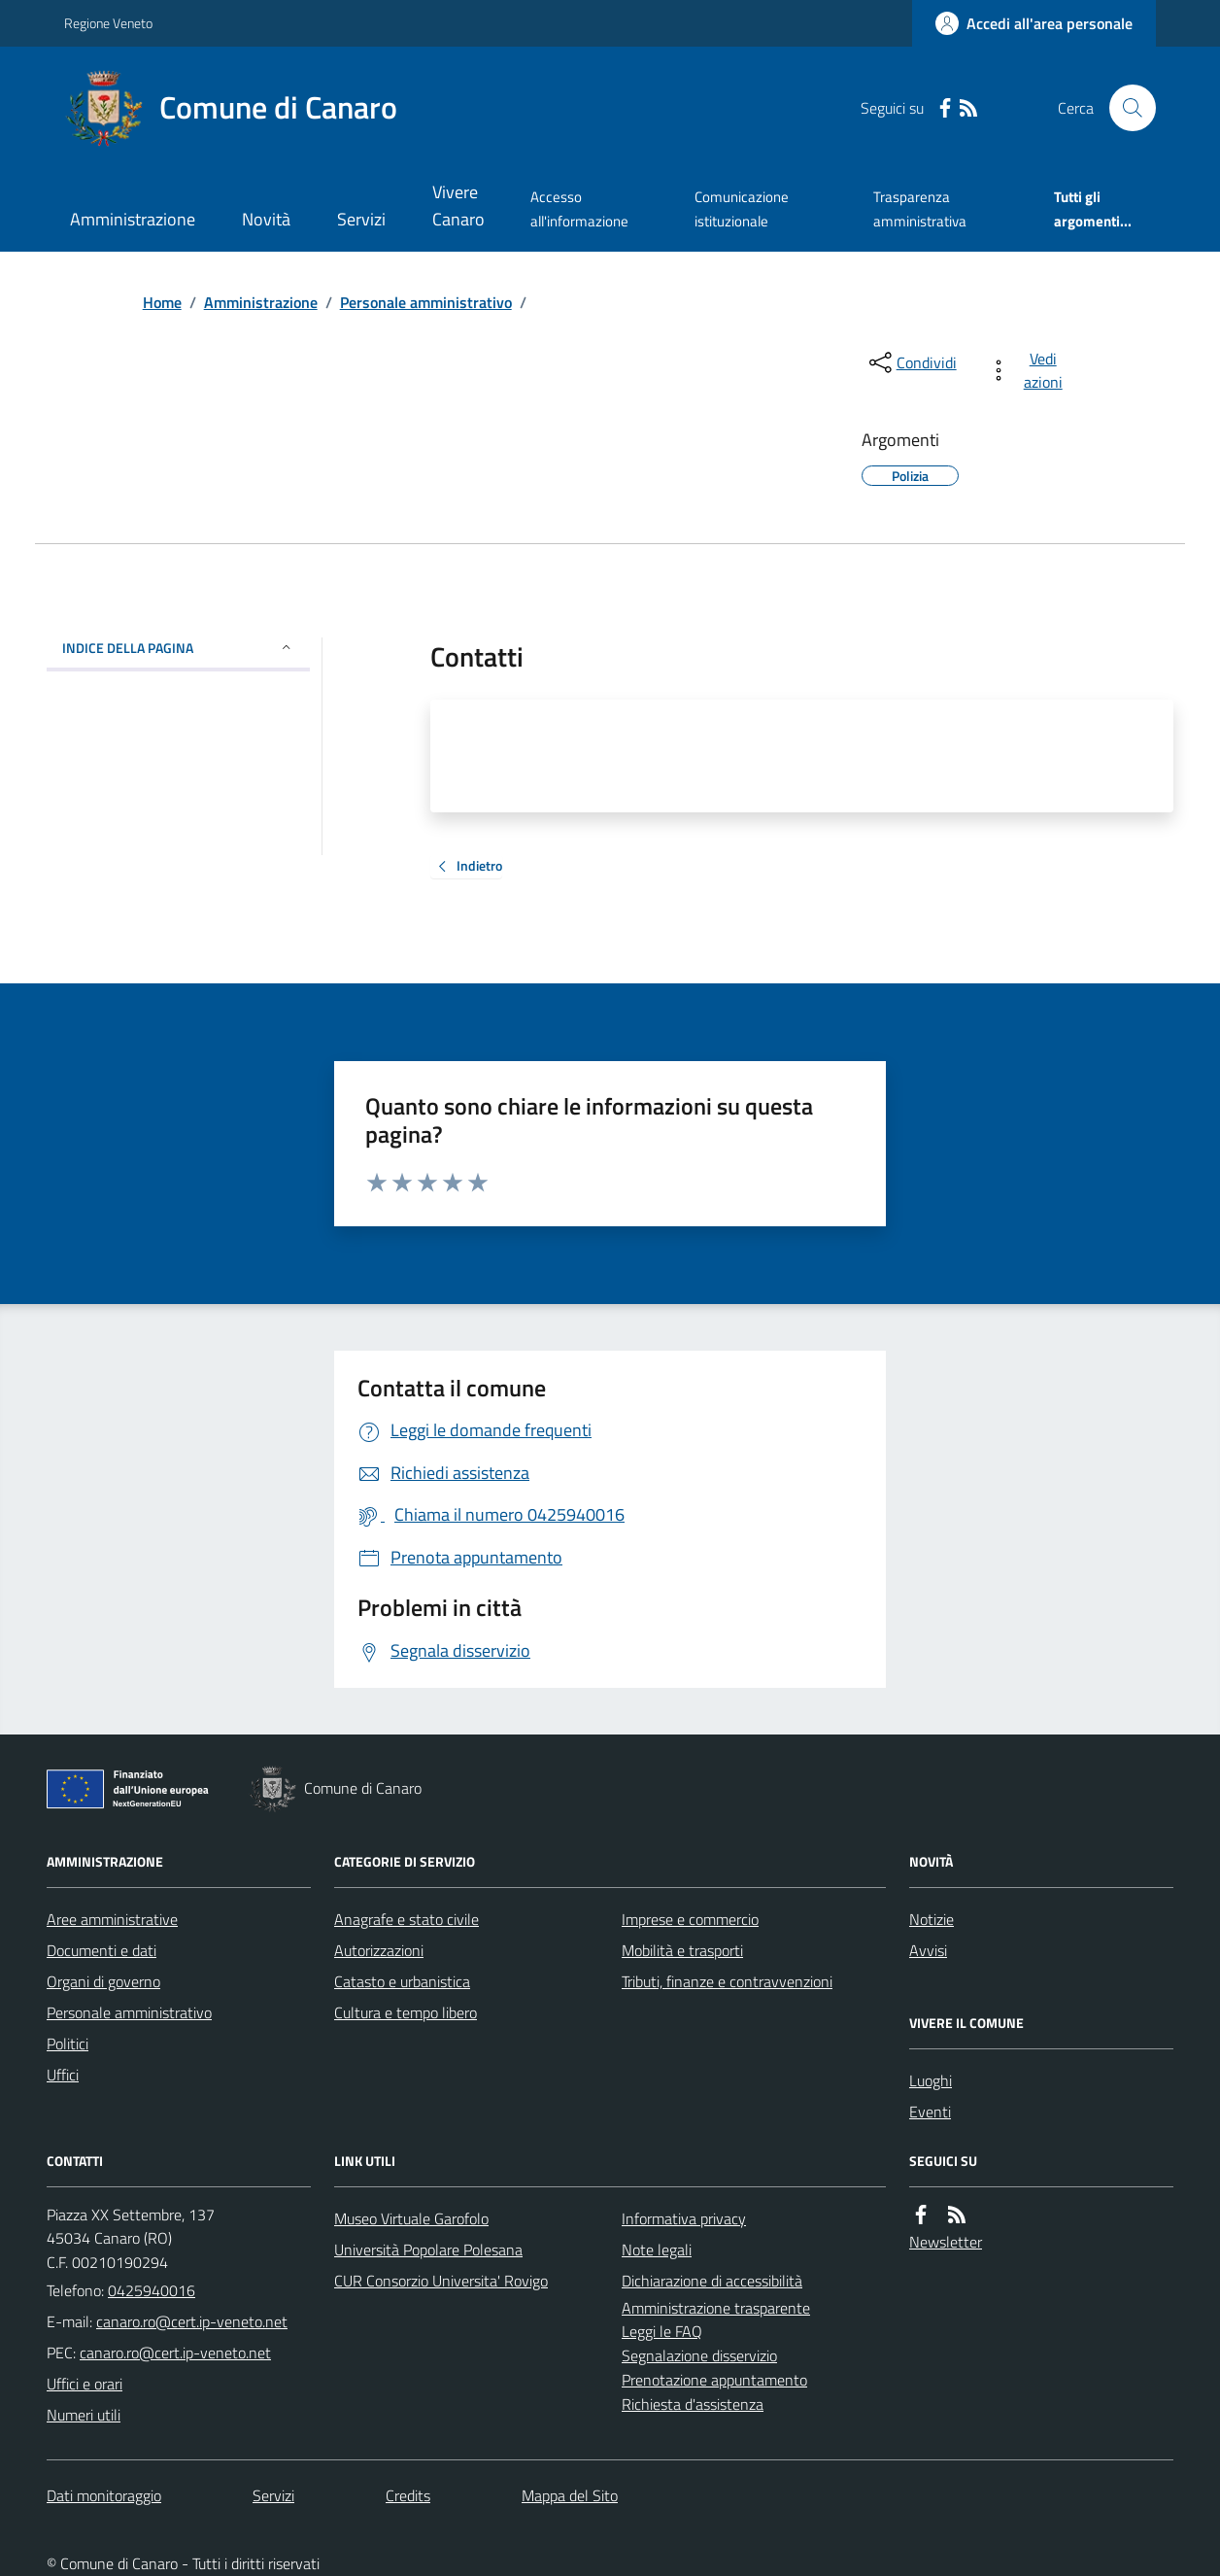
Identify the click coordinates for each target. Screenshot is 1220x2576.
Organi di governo (103, 1981)
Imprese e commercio (690, 1919)
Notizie (931, 1919)
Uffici (63, 2074)
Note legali (657, 2249)
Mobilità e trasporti (682, 1950)
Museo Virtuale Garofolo (411, 2218)
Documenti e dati (101, 1950)
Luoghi (930, 2080)
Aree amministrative (112, 1919)
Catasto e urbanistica (402, 1981)
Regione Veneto (108, 23)
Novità (266, 219)
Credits (408, 2495)
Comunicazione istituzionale (742, 208)
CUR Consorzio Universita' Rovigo (441, 2280)
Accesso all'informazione (579, 208)
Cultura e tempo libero (405, 2012)
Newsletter (945, 2241)
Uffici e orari (84, 2383)
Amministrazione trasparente (716, 2307)
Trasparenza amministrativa (919, 208)
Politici (67, 2043)
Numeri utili (83, 2414)
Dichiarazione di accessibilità (712, 2280)
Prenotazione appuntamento (714, 2379)
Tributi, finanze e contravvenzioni (727, 1981)
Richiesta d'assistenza (692, 2404)
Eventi (930, 2111)
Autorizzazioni (379, 1950)
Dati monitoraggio (104, 2495)
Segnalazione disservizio (699, 2355)
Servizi (361, 219)
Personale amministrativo (426, 302)
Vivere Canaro (458, 205)
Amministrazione (132, 219)
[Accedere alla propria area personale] (1034, 23)
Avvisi (928, 1950)
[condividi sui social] (911, 362)
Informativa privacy (684, 2218)
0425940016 (151, 2290)
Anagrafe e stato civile (406, 1919)
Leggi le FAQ (662, 2331)
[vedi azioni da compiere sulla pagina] (1029, 370)
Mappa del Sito (570, 2495)
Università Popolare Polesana (428, 2249)
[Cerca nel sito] (1125, 108)
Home (162, 302)
